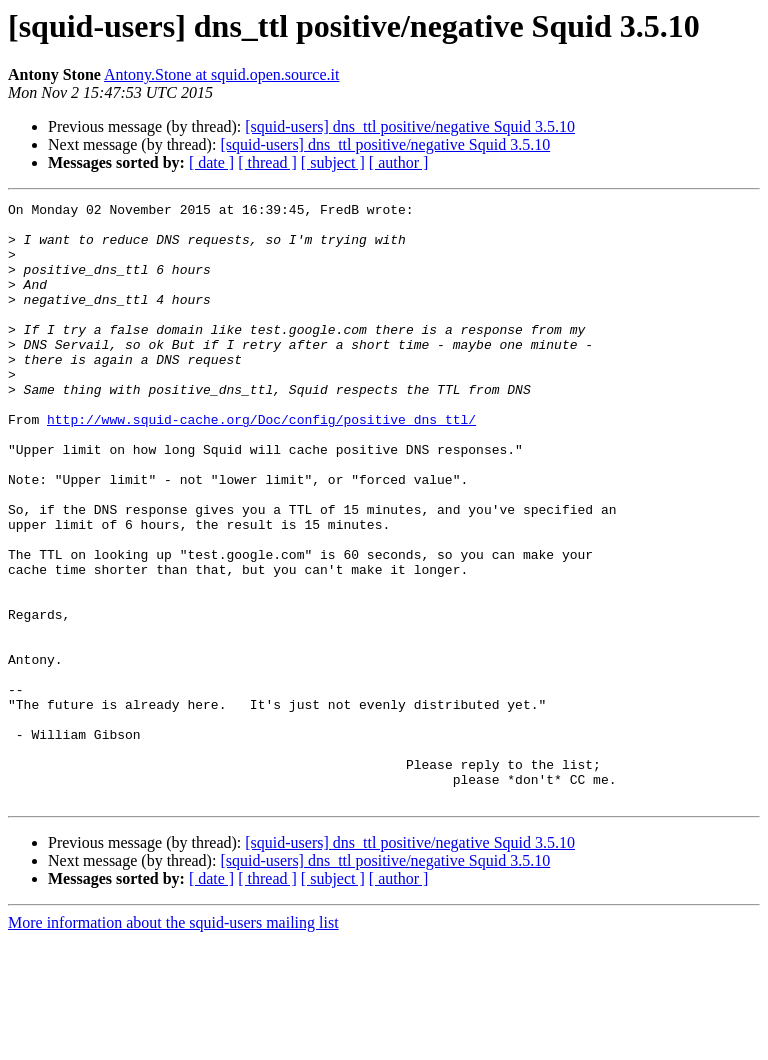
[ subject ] (333, 162)
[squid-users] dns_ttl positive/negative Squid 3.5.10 (410, 126)
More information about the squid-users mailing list (173, 1042)
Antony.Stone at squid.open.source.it (221, 74)
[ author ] (399, 162)
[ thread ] (267, 162)
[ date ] (211, 162)
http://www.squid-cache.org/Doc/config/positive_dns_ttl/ (261, 464)
